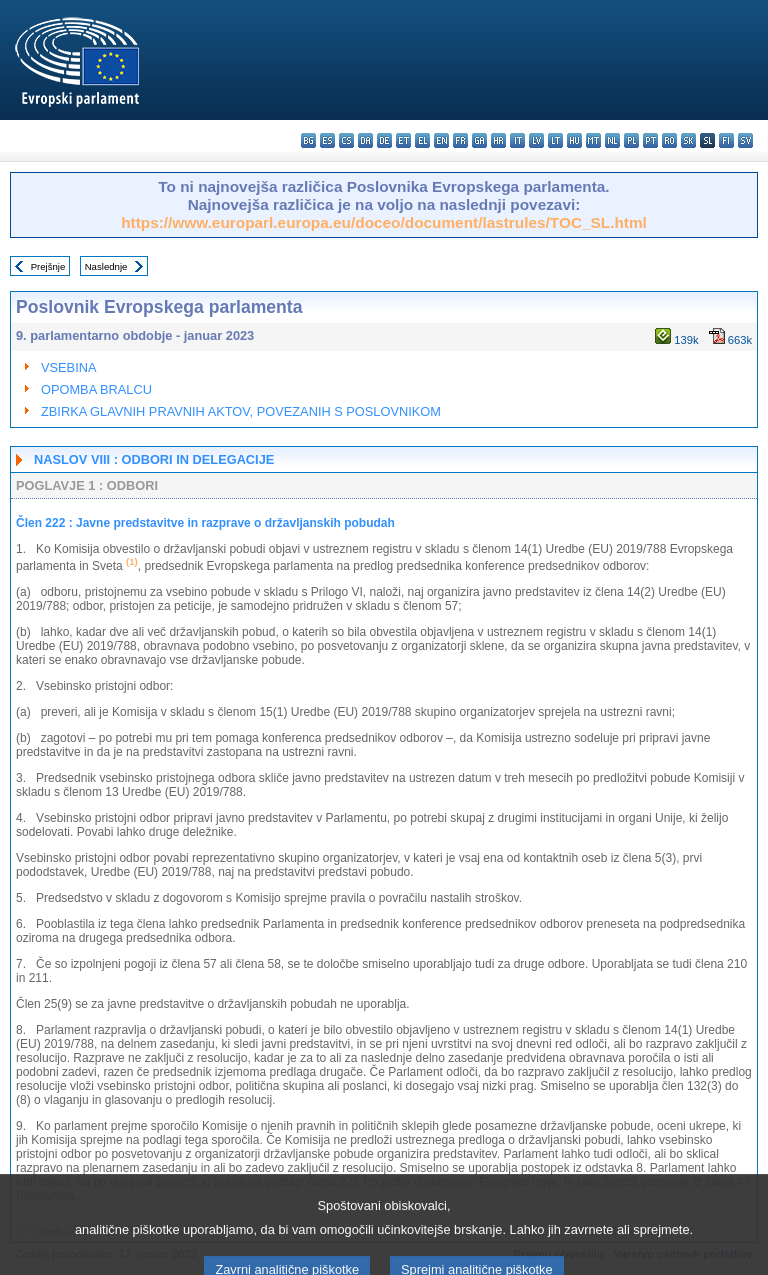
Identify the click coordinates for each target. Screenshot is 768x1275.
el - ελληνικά (422, 140)
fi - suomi (726, 140)
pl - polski (631, 140)
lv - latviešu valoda (536, 140)
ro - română (669, 140)
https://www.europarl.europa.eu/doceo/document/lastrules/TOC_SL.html (384, 222)
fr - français (460, 140)
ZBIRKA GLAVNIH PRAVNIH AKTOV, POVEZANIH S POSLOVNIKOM (241, 411)
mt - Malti (593, 140)
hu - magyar (574, 140)
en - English (441, 140)
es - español (327, 140)
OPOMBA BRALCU (96, 389)
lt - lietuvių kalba (555, 140)
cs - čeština (346, 140)
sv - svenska (745, 140)
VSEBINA (68, 367)
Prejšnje (48, 266)
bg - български (308, 140)
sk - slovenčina (688, 140)
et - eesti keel (403, 140)
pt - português (650, 140)
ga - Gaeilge (479, 140)
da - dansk (365, 140)
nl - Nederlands (612, 140)
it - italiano (517, 140)
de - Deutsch (384, 140)
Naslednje (106, 266)
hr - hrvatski (498, 140)
